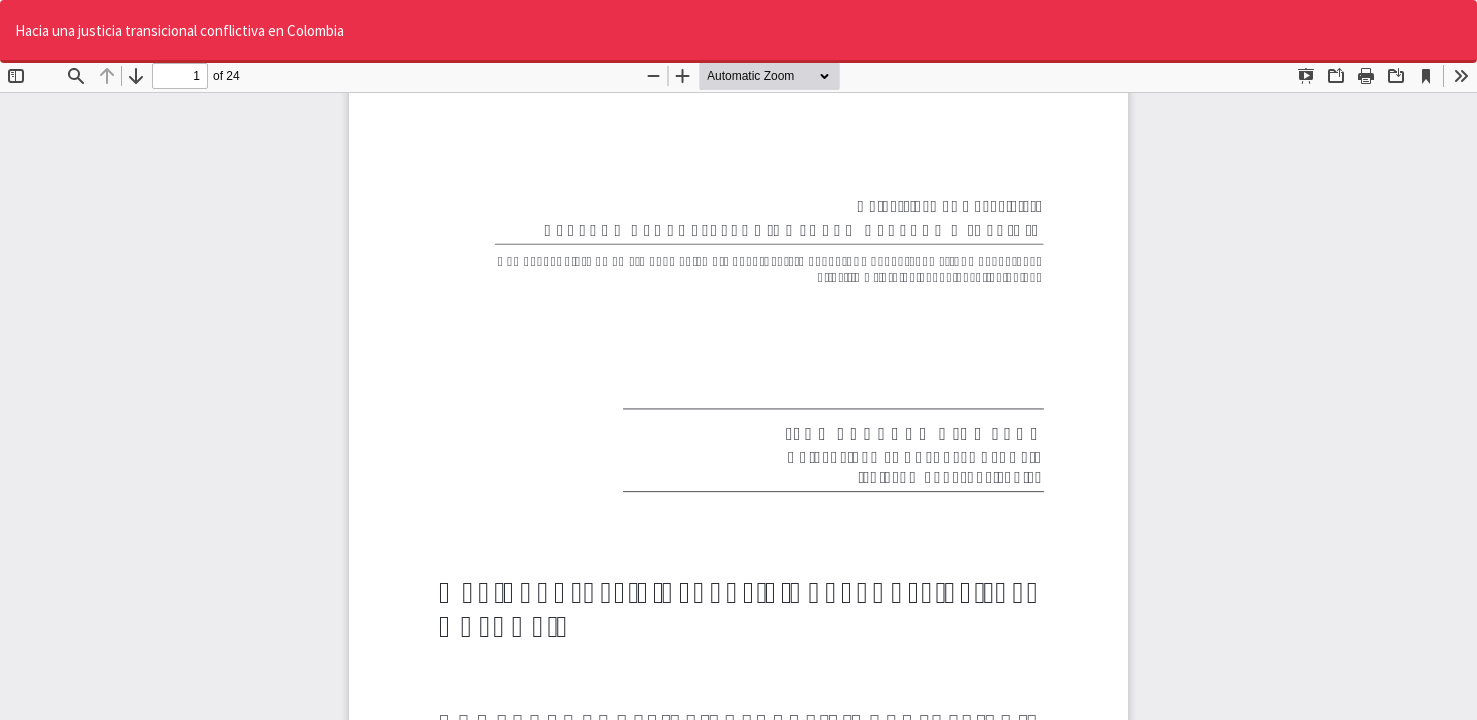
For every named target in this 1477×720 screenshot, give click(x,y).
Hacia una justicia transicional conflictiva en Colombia (179, 30)
